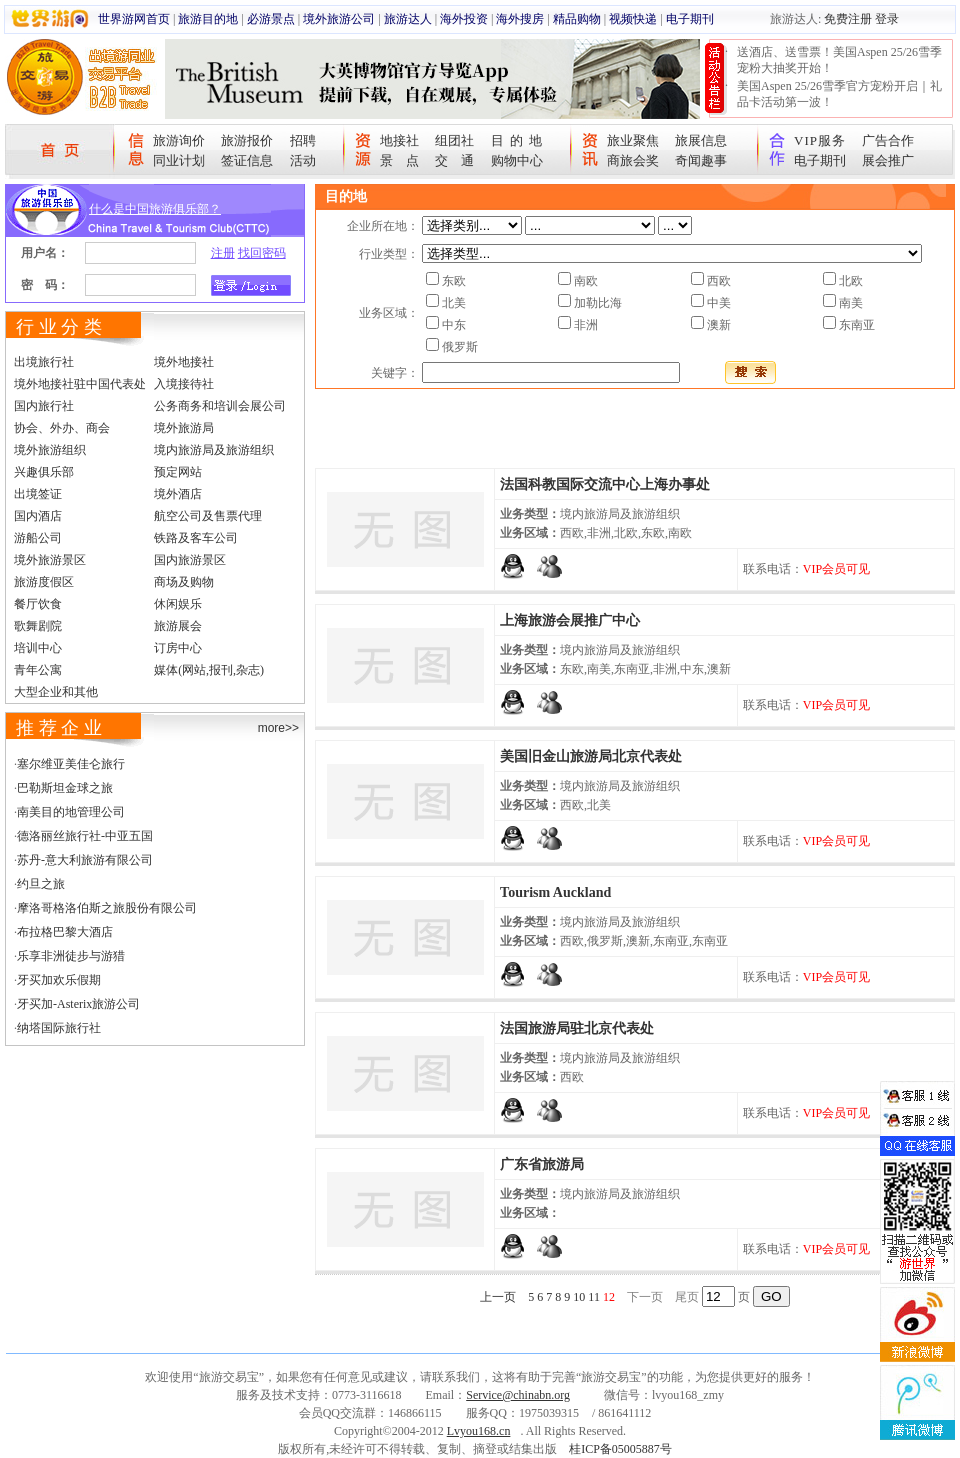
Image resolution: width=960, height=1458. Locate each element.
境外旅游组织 (50, 450)
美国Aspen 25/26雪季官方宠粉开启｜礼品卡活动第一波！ (839, 94)
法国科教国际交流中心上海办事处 (605, 484)
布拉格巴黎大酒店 (65, 932)
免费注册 (848, 19)
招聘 (303, 140)
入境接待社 (184, 384)
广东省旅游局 (542, 1164)
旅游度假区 (44, 582)
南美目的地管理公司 (71, 812)
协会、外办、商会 (62, 428)
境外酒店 (178, 494)
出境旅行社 (44, 362)
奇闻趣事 (701, 160)
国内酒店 (38, 516)
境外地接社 (184, 362)
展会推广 (888, 160)
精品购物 (577, 19)
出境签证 (38, 494)
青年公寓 (38, 670)
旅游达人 (408, 19)
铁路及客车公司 (196, 538)
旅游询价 (179, 140)
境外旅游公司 (339, 19)
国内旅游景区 (190, 560)
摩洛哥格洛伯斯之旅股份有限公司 (107, 908)
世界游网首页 (134, 19)
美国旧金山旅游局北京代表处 (591, 756)
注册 (223, 253)
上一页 (498, 1297)
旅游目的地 (208, 19)
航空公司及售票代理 (208, 516)
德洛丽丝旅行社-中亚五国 (85, 836)
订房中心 (178, 648)
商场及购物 (184, 582)
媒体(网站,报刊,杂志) (209, 670)
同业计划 (179, 160)
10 (579, 1297)
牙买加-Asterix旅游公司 (78, 1004)
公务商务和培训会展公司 (220, 406)
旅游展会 (178, 626)
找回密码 (262, 253)
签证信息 (247, 160)
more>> (278, 728)
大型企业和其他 (56, 692)
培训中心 (38, 648)
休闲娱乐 (178, 604)
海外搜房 (520, 19)
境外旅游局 (184, 428)
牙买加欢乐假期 (59, 980)
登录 (887, 19)
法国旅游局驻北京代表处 (577, 1028)
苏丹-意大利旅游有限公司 (85, 860)
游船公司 (38, 538)
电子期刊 (690, 19)
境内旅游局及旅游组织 (214, 450)
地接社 (399, 140)
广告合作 (888, 140)
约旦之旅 (41, 884)
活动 (303, 160)
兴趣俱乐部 (44, 472)
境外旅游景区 (50, 560)
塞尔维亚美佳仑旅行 (71, 764)
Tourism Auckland (555, 892)
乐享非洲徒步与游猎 (71, 956)
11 (594, 1297)
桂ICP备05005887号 (620, 1449)
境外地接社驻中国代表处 (80, 384)
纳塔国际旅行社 (59, 1028)
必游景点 (271, 19)
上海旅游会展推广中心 (570, 620)
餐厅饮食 (38, 604)
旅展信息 (701, 140)
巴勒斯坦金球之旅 (65, 788)
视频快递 (633, 19)
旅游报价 (247, 140)
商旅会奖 (633, 160)
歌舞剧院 (38, 626)
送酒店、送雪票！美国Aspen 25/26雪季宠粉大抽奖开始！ (839, 60)
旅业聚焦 (633, 140)
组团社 (454, 140)
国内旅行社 (44, 406)
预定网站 (178, 472)
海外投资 (464, 19)
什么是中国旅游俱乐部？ (155, 209)
